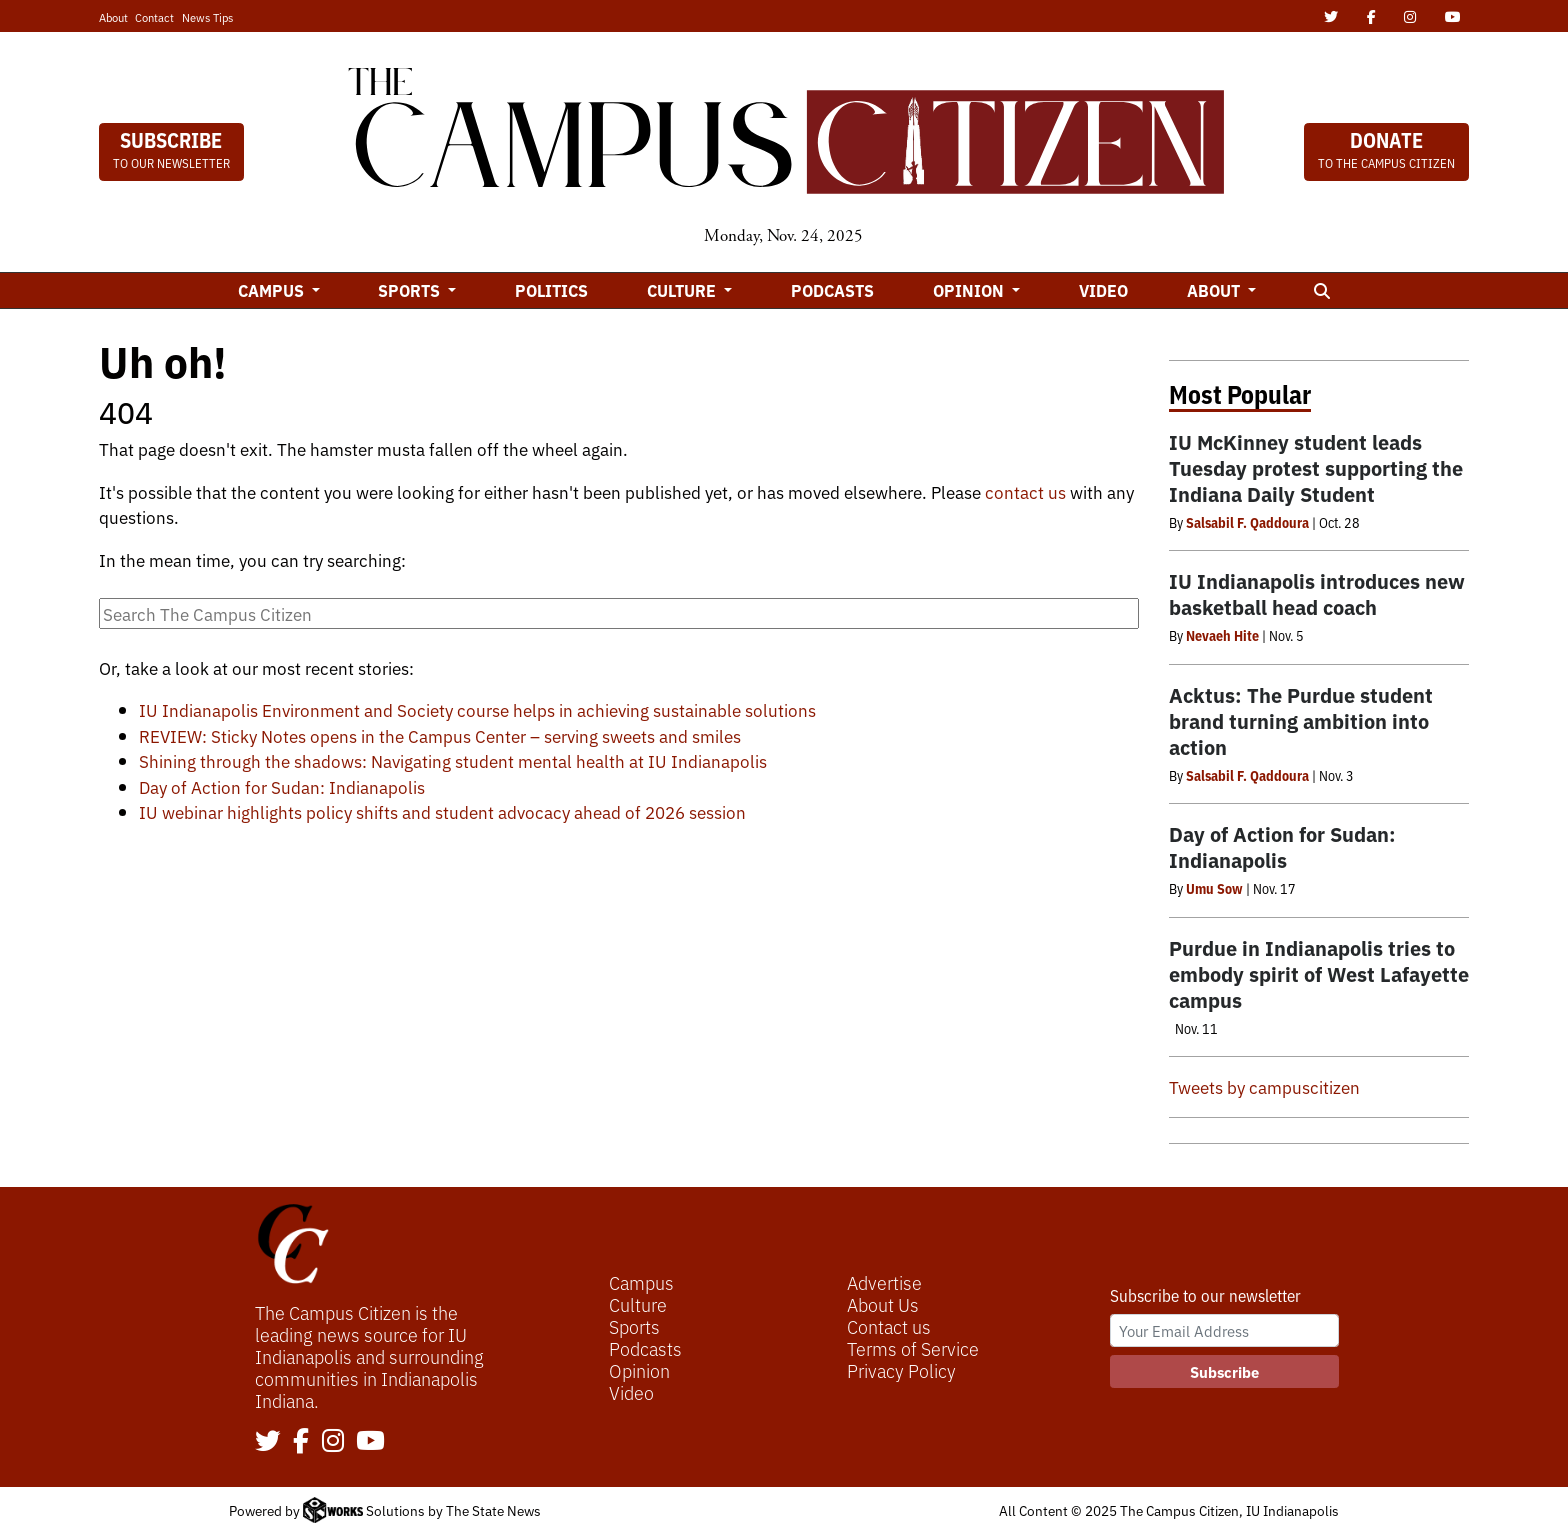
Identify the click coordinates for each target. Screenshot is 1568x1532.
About (113, 17)
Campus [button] (273, 290)
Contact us (889, 1326)
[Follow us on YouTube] (370, 1442)
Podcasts (832, 290)
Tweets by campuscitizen (1264, 1086)
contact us (1025, 491)
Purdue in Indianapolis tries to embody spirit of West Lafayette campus (1319, 973)
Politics (551, 290)
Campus (641, 1282)
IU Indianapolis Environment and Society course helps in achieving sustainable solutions (477, 709)
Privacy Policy (901, 1370)
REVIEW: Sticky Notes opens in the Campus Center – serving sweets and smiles (440, 735)
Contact (154, 17)
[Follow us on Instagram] (333, 1442)
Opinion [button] (970, 290)
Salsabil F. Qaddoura (1247, 522)
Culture (638, 1304)
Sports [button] (411, 290)
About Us (883, 1304)
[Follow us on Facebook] (301, 1442)
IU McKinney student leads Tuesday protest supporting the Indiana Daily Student (1316, 467)
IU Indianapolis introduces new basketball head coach (1317, 593)
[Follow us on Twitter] (268, 1442)
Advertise (884, 1282)
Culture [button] (683, 290)
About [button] (1215, 290)
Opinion (639, 1370)
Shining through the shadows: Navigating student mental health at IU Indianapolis (453, 760)
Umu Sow (1214, 888)
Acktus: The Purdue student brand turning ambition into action (1301, 720)
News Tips (207, 17)
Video (1103, 290)
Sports (634, 1326)
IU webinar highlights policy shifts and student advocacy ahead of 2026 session (442, 811)
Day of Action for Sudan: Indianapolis (282, 786)
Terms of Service (913, 1348)
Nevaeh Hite (1222, 635)
